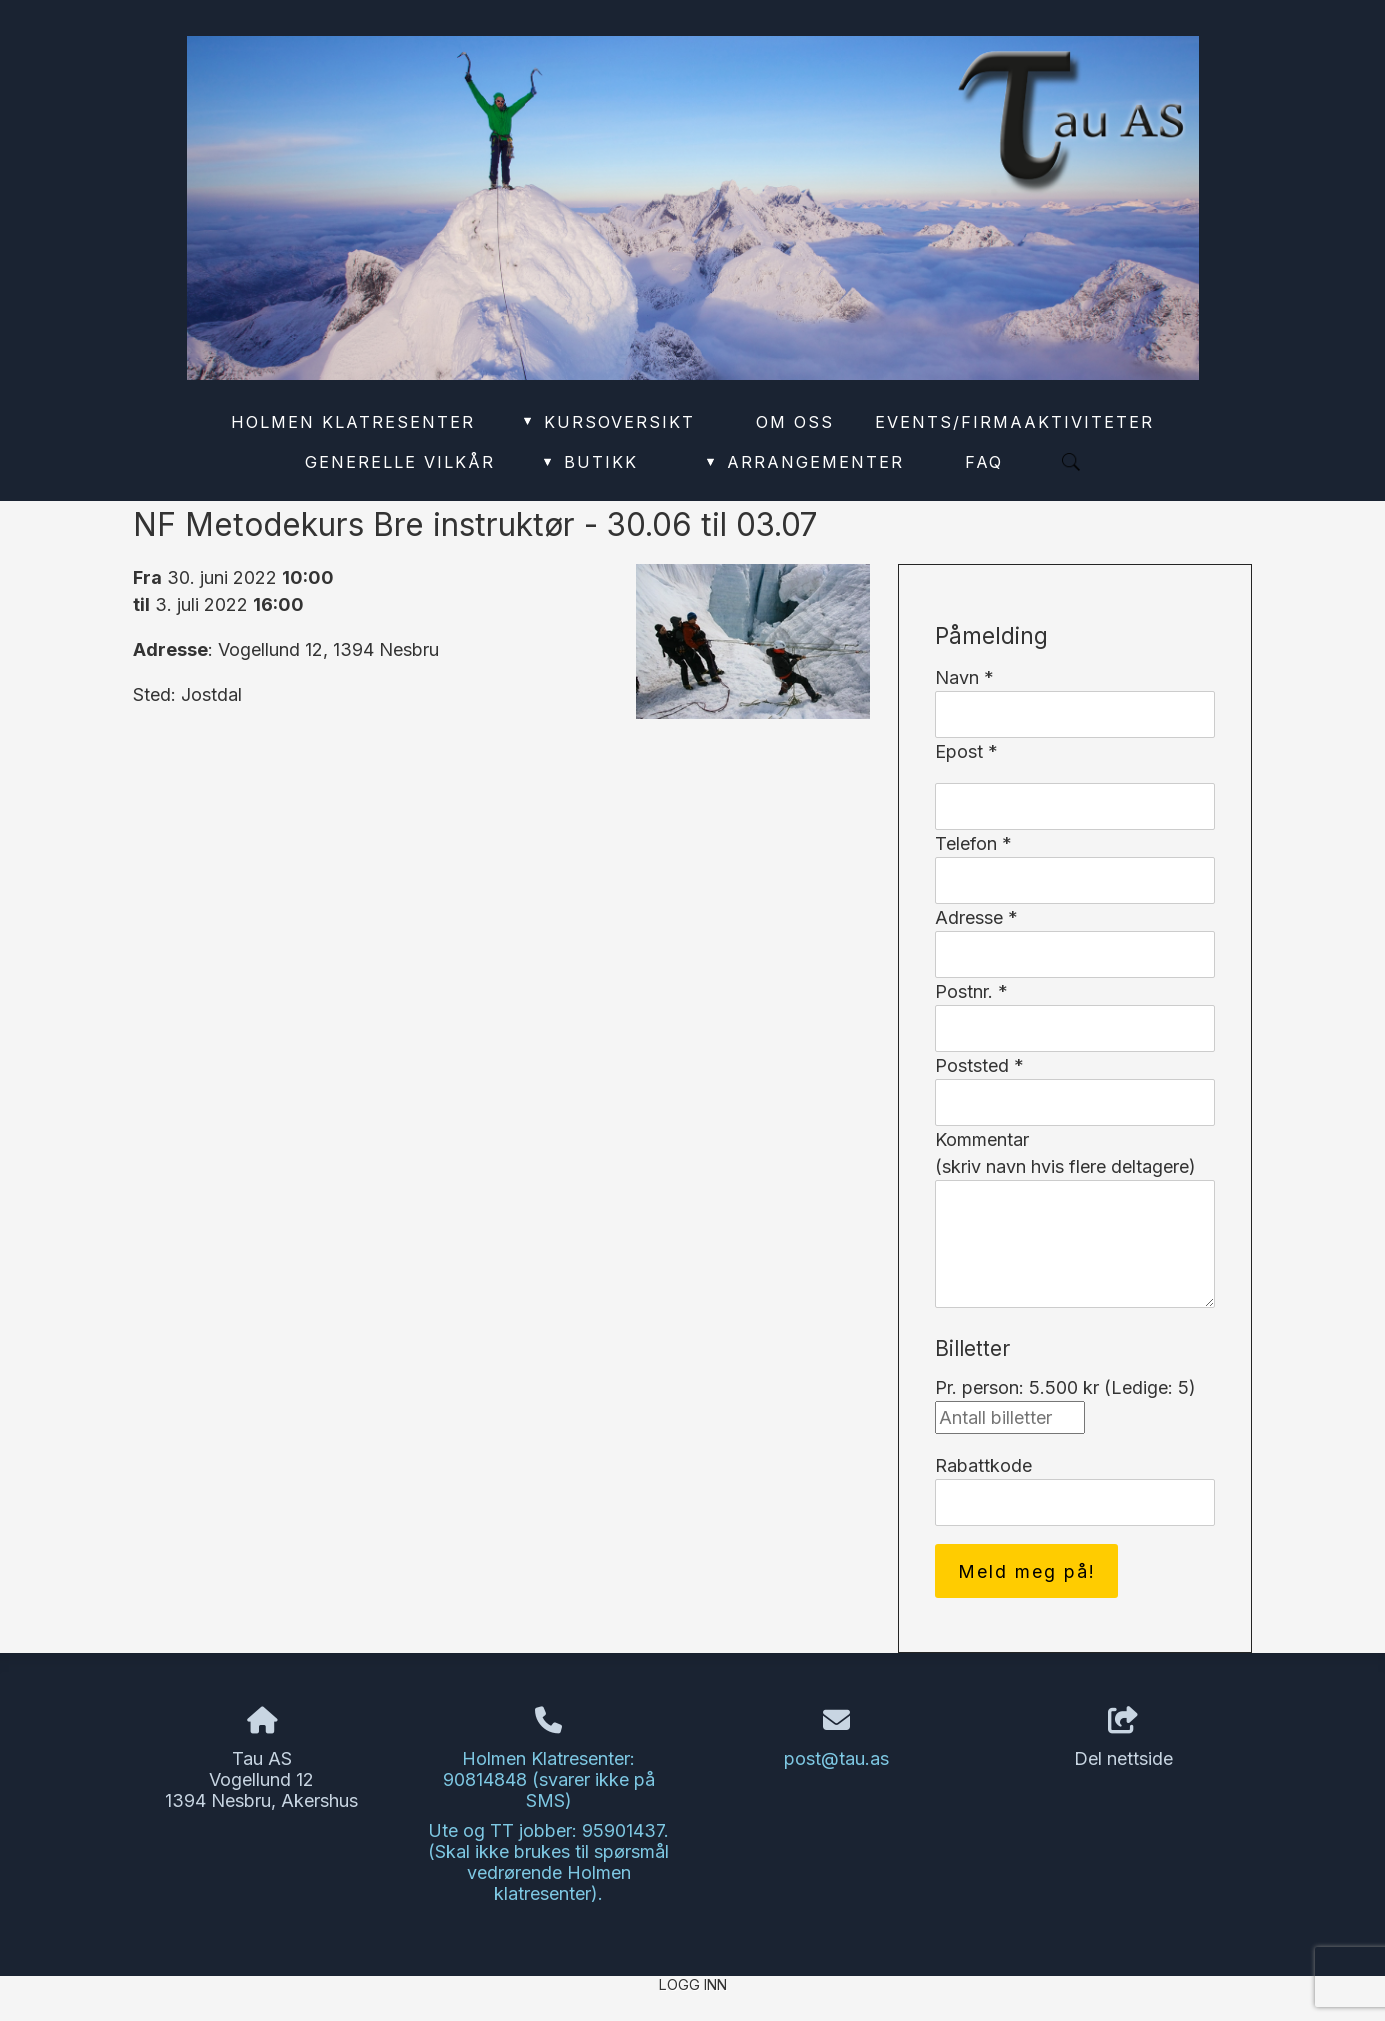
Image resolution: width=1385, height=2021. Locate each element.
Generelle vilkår (400, 462)
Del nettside (1123, 1738)
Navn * (964, 677)
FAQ (984, 462)
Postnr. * (971, 991)
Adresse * (976, 917)
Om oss (795, 422)
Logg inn (693, 1984)
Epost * (966, 751)
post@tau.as (836, 1758)
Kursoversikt (607, 422)
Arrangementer (803, 462)
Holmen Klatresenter (353, 422)
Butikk (589, 462)
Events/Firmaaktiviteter (1014, 422)
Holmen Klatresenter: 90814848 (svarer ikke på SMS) (549, 1779)
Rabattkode (983, 1465)
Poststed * (979, 1065)
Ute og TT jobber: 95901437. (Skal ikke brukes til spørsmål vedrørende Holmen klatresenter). (548, 1862)
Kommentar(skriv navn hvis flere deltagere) (1065, 1153)
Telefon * (973, 843)
